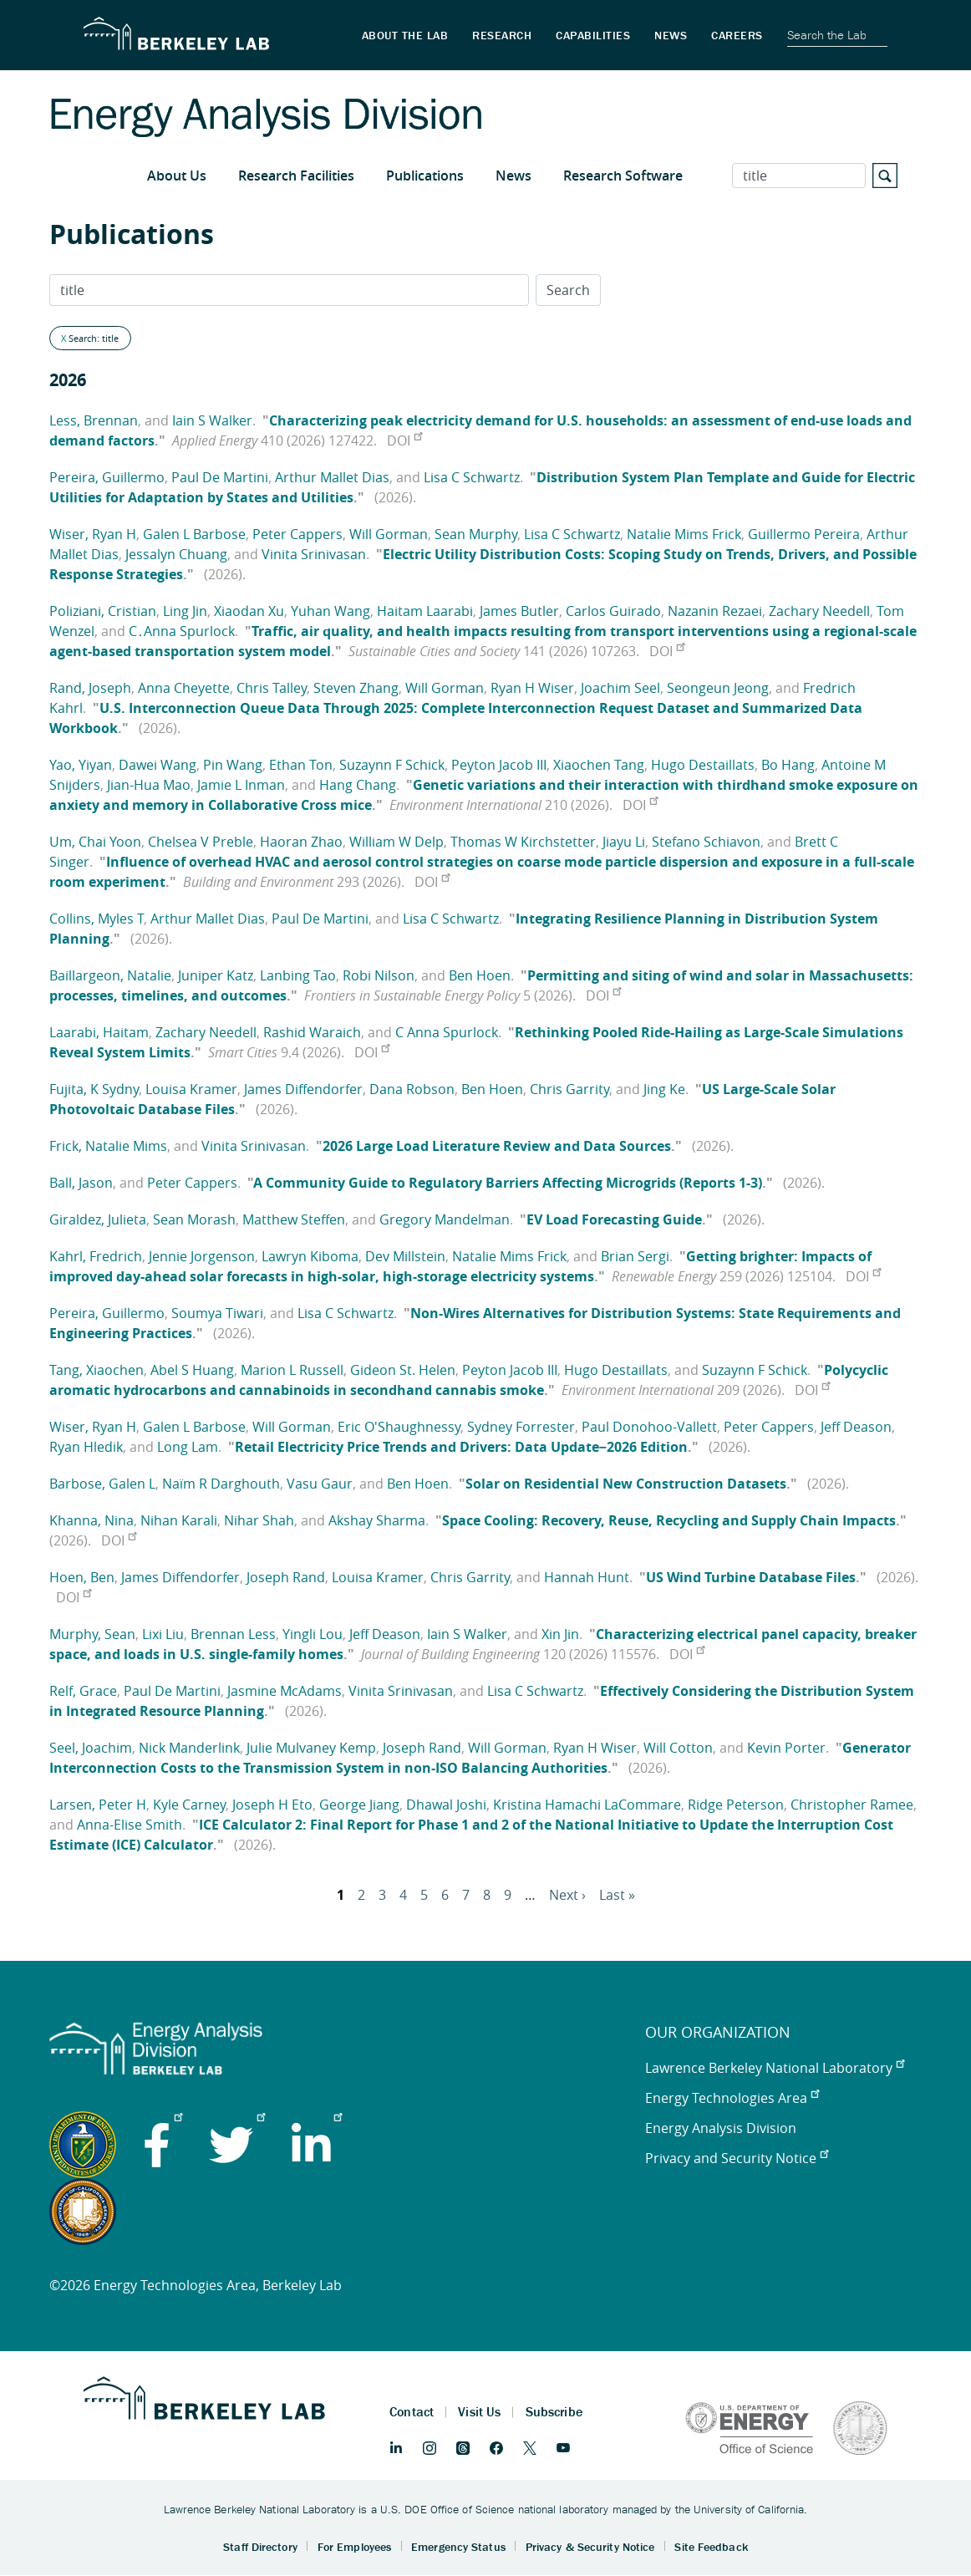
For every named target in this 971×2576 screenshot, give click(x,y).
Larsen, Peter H (97, 1804)
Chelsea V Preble (200, 841)
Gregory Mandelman (444, 1219)
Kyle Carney (189, 1804)
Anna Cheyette (184, 688)
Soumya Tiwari (217, 1313)
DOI (404, 440)
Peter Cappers (297, 534)
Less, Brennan (93, 420)
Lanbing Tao (298, 975)
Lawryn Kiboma (310, 1256)
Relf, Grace (83, 1691)
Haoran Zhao (301, 841)
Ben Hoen (480, 975)
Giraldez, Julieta (97, 1219)
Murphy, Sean (92, 1634)
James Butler (519, 611)
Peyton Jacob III (499, 765)
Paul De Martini (219, 477)
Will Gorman (388, 534)
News (513, 175)
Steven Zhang (356, 688)
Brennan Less (233, 1634)
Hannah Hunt (586, 1577)
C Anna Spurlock (446, 1032)
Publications (425, 175)
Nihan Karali (178, 1520)
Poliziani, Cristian (102, 611)
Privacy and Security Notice (736, 2158)
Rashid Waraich (312, 1032)
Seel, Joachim (90, 1748)
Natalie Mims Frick (684, 534)
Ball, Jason (81, 1182)
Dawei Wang (157, 765)
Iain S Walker (212, 420)
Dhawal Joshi (446, 1804)
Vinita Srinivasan (314, 554)
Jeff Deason (856, 1427)
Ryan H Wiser (532, 688)
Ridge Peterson (736, 1804)
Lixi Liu (163, 1634)
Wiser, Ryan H (92, 534)
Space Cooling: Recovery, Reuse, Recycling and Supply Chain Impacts (669, 1520)
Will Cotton (678, 1748)
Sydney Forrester (521, 1427)
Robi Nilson (378, 975)
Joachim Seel (620, 688)
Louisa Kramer (191, 1089)
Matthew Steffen (293, 1219)
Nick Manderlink (189, 1748)
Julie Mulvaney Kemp (311, 1748)
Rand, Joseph (90, 688)
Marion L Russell (292, 1370)
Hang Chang (357, 785)
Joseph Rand (286, 1577)
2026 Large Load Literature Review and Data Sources (497, 1146)
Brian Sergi (635, 1256)
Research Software (623, 175)
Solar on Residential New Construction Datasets (625, 1483)
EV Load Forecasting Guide (614, 1219)
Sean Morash (194, 1219)
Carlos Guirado (613, 611)
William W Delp (396, 841)
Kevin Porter (786, 1748)
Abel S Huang (192, 1370)
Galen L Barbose (194, 534)
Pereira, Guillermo (107, 477)
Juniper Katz (215, 975)
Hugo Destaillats (703, 765)
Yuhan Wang (330, 611)
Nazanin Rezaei (715, 611)
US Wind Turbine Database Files (751, 1577)
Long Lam (187, 1447)
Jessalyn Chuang (176, 554)
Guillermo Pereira (804, 534)
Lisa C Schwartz (472, 477)
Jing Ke (664, 1089)
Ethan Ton (301, 765)
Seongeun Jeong (718, 688)
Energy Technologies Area (732, 2098)
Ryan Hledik (86, 1447)
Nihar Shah (259, 1520)
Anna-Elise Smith (129, 1824)
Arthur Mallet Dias (332, 477)
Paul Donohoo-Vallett (649, 1427)
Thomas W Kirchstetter (523, 841)
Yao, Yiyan (80, 765)
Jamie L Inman (241, 785)
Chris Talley (271, 688)
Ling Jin (185, 611)
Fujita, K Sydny (94, 1089)
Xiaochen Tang (598, 765)
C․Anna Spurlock (182, 631)
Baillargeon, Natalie (110, 975)
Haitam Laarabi (425, 611)
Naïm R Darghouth (221, 1483)
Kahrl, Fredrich (95, 1256)
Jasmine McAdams (284, 1691)
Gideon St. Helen (402, 1370)
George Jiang (359, 1804)
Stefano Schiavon (706, 841)
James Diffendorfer (303, 1089)
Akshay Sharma (376, 1520)
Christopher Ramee (852, 1804)
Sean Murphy (476, 534)
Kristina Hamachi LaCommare (587, 1804)
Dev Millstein (405, 1256)
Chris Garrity (569, 1089)
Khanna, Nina (91, 1520)
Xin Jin (560, 1634)
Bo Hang (788, 765)
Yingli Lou (312, 1634)
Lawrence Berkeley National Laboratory (774, 2068)
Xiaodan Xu (249, 611)
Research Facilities (296, 175)
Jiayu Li (623, 841)
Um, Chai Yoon (95, 841)
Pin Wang (232, 765)
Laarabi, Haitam (99, 1032)
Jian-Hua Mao (149, 785)
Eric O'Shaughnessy (399, 1427)
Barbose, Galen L (102, 1483)
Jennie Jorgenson (202, 1256)
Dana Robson (412, 1089)
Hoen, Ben (81, 1577)
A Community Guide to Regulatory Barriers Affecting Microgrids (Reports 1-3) (507, 1182)
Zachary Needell (819, 611)
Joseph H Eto (272, 1804)
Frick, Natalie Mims (108, 1146)
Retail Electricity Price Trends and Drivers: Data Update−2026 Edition (461, 1447)
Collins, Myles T (96, 918)
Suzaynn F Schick (392, 765)
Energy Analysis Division (720, 2128)
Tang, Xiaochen (96, 1370)
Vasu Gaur (320, 1483)
